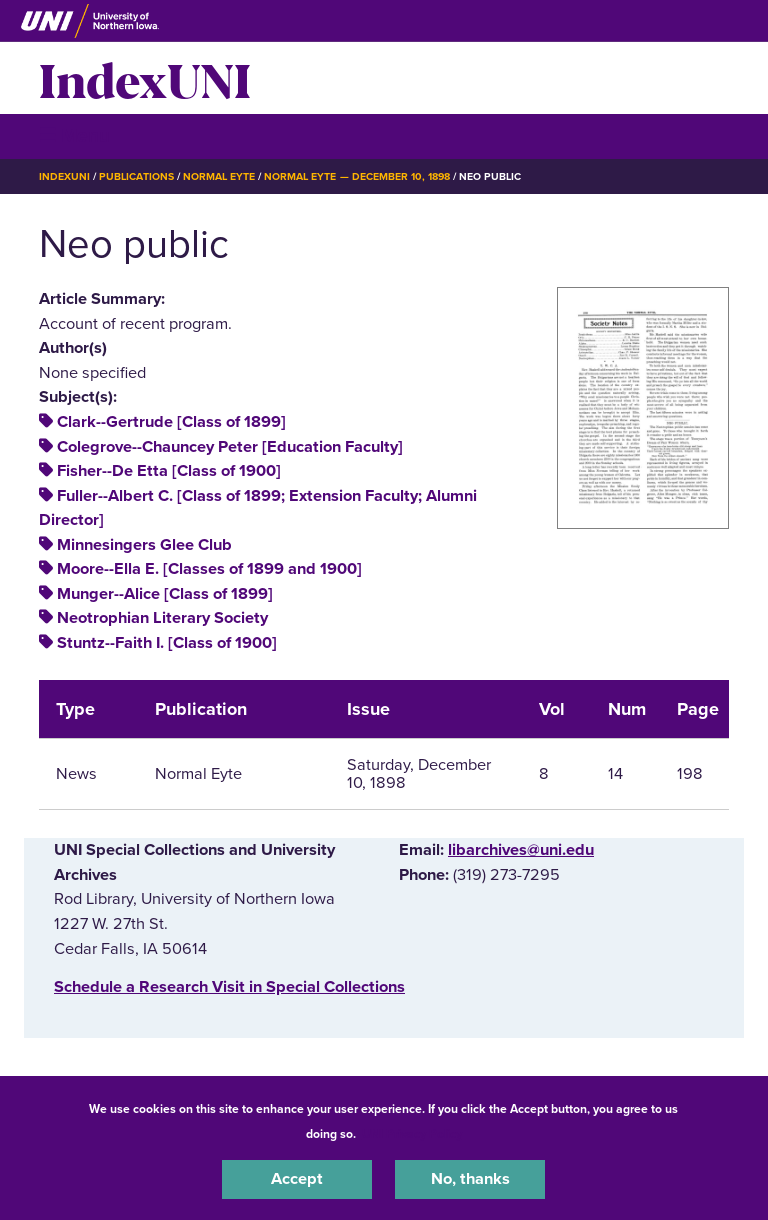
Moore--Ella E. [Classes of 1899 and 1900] (209, 569)
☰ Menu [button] (74, 135)
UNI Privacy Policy (412, 1134)
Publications (136, 176)
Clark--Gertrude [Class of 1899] (171, 422)
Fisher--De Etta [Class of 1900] (169, 471)
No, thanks (470, 1179)
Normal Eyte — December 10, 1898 (357, 176)
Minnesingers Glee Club (144, 545)
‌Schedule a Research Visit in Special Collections (229, 987)
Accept (297, 1179)
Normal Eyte (219, 176)
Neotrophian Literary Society (162, 618)
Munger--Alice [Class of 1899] (165, 594)
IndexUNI (145, 78)
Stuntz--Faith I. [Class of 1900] (167, 643)
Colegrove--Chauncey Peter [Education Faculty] (230, 447)
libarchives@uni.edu (521, 850)
